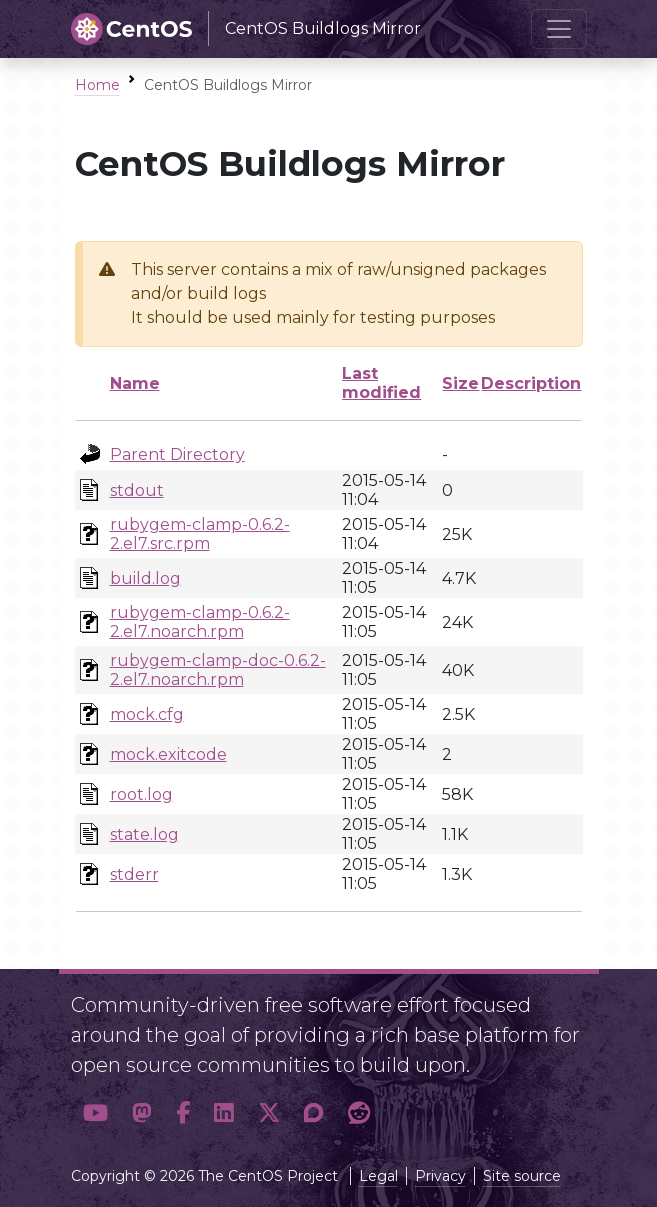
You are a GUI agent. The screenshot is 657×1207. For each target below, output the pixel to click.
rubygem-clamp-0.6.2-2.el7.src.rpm (200, 534)
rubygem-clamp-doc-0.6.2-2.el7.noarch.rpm (218, 670)
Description (531, 383)
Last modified (381, 383)
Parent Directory (177, 454)
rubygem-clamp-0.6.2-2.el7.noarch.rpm (200, 622)
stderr (134, 874)
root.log (141, 794)
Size (460, 383)
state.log (144, 834)
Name (135, 383)
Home (97, 85)
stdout (137, 490)
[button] (95, 1113)
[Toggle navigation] (559, 29)
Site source (522, 1176)
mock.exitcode (168, 754)
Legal (378, 1176)
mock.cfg (147, 714)
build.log (145, 578)
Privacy (440, 1176)
